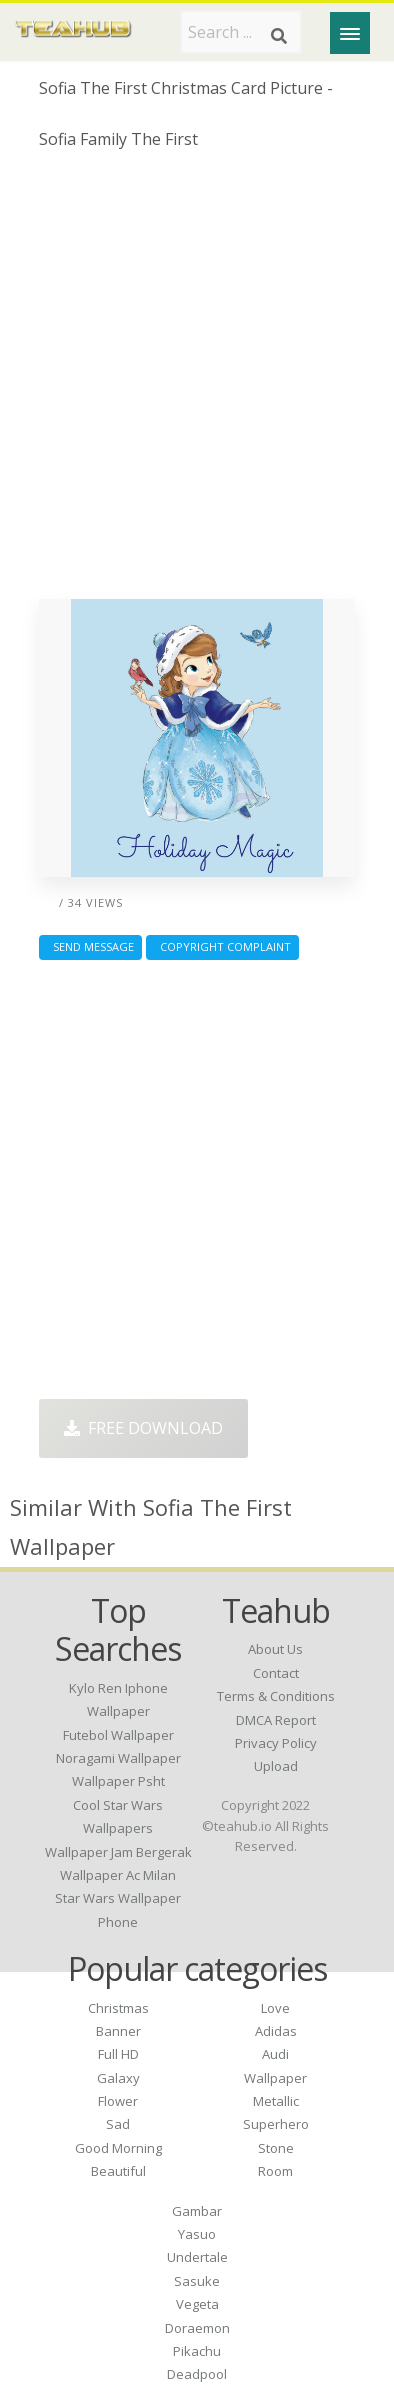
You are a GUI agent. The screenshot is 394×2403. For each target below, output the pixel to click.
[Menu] (350, 33)
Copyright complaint (222, 946)
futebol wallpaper (118, 1735)
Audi (275, 2054)
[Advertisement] (197, 382)
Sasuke (197, 2281)
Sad (118, 2124)
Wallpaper (275, 2078)
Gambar (197, 2211)
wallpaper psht (118, 1781)
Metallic (276, 2101)
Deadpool (197, 2374)
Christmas (118, 2008)
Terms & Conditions (276, 1696)
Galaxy (118, 2078)
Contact (276, 1673)
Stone (276, 2148)
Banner (118, 2031)
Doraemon (197, 2328)
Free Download (143, 1428)
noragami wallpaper (118, 1758)
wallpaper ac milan (118, 1875)
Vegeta (197, 2304)
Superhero (276, 2124)
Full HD (118, 2054)
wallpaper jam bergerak (118, 1852)
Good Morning (118, 2148)
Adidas (276, 2031)
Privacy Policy (276, 1743)
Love (275, 2008)
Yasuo (197, 2234)
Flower (118, 2101)
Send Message (90, 946)
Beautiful (118, 2171)
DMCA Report (276, 1720)
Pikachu (197, 2351)
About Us (275, 1649)
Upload (276, 1766)
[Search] (279, 36)
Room (275, 2171)
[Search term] (241, 32)
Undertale (197, 2257)
